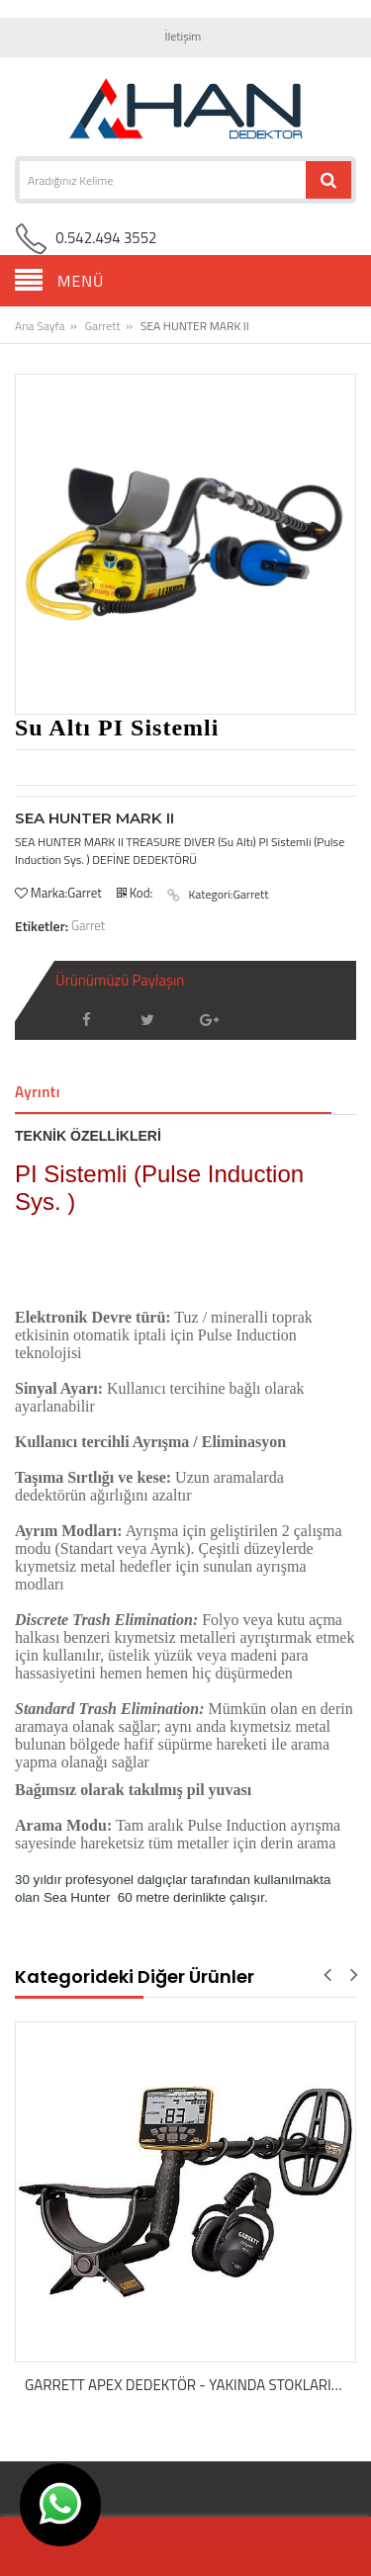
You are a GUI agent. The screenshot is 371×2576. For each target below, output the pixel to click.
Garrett (103, 325)
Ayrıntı (37, 1091)
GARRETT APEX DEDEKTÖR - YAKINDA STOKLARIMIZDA (190, 2385)
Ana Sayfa (39, 325)
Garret (88, 925)
